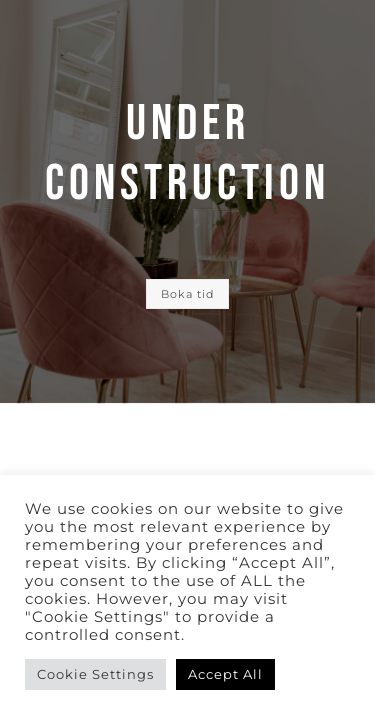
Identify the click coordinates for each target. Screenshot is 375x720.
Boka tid (187, 294)
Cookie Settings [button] (95, 674)
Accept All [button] (225, 674)
